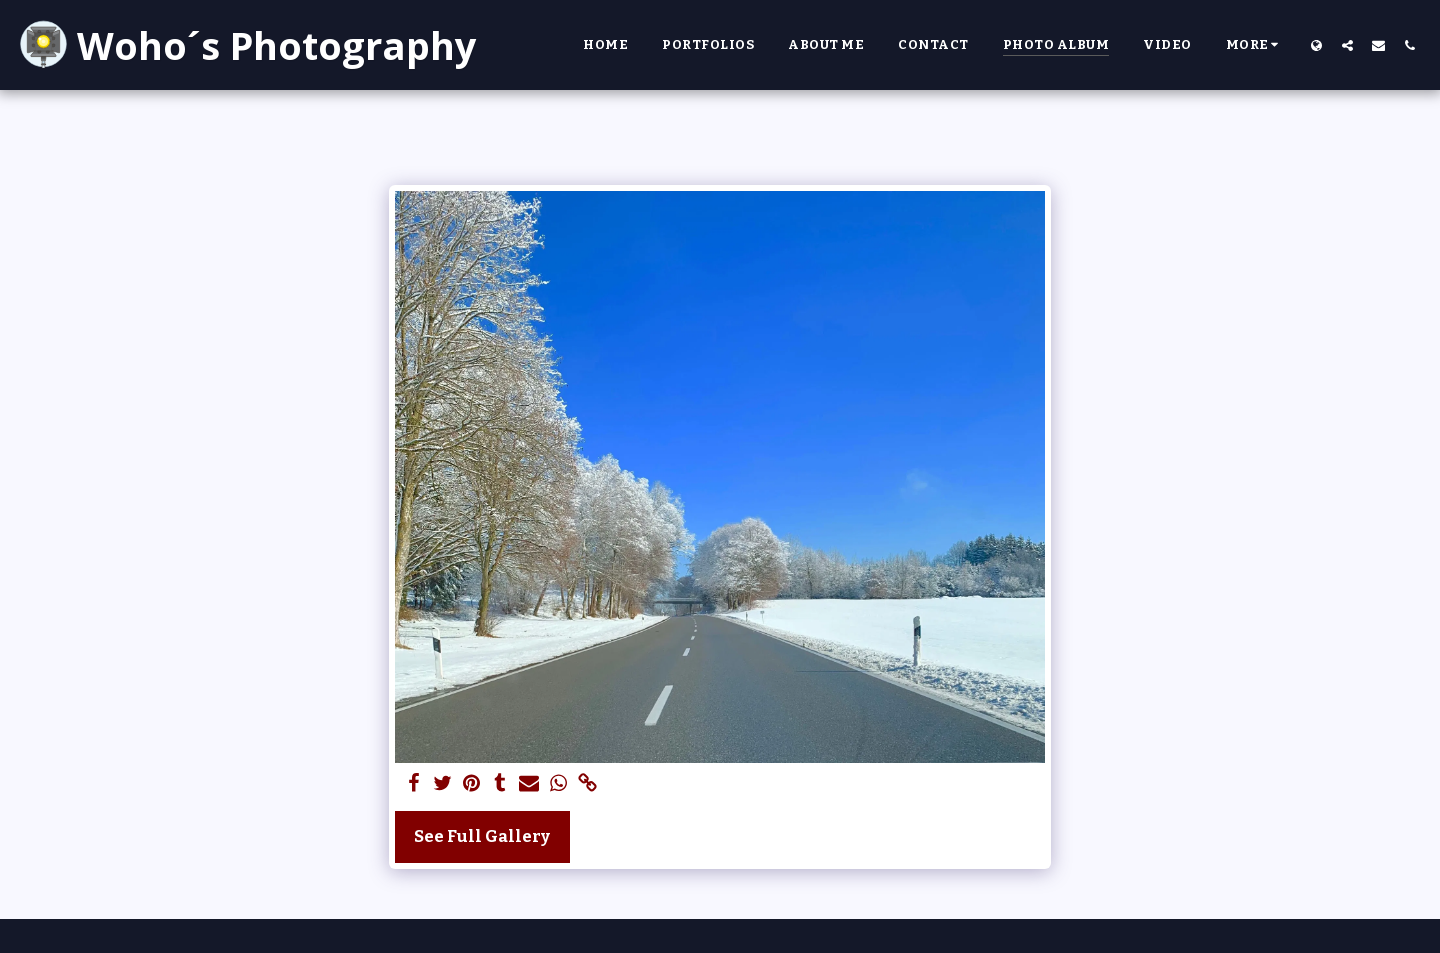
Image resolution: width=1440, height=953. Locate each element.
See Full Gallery (482, 836)
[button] (1347, 45)
